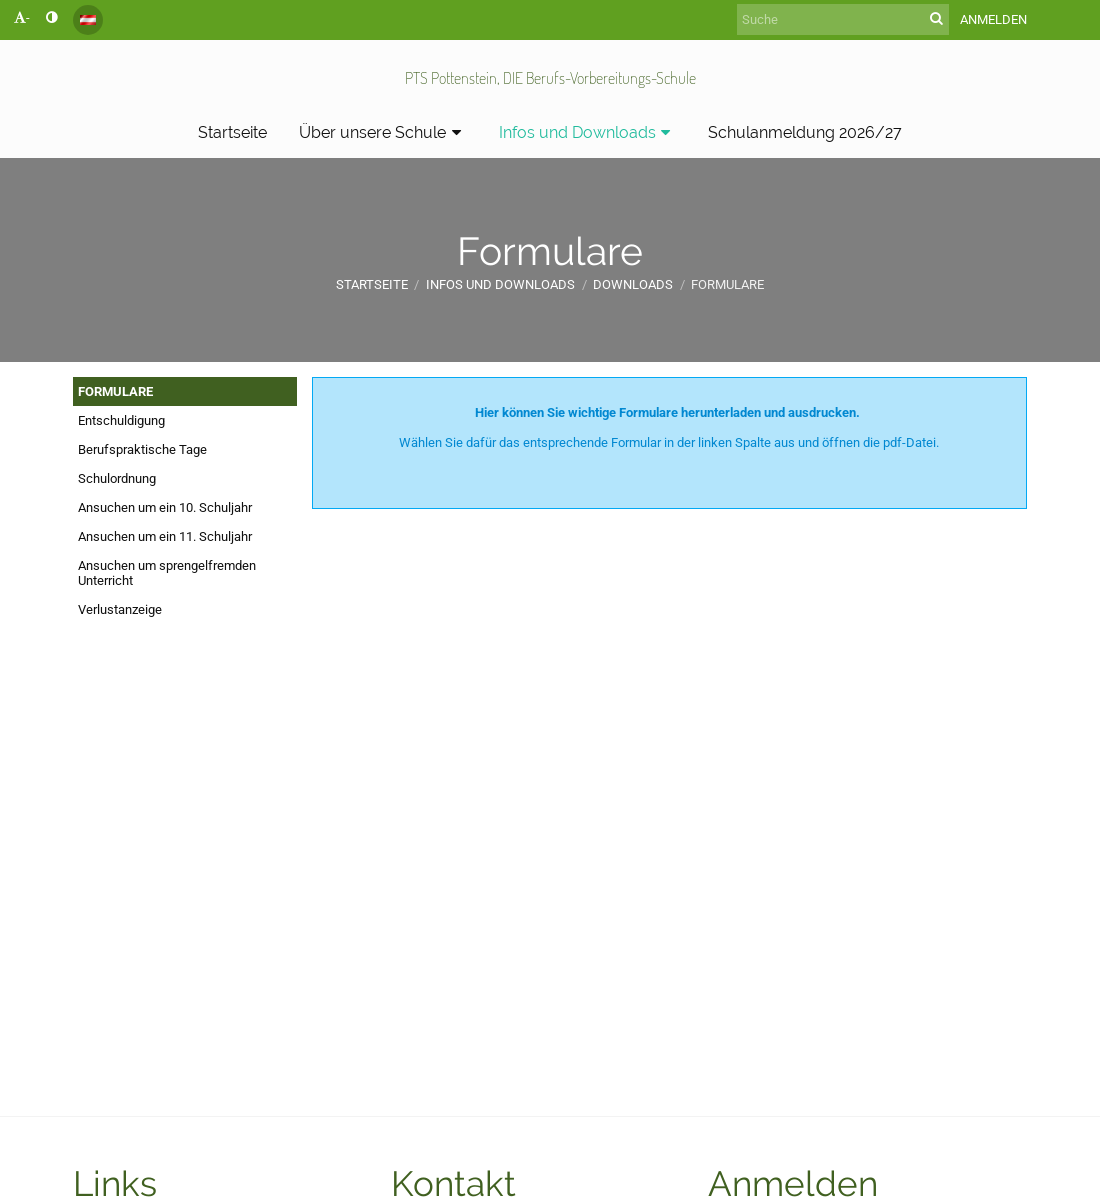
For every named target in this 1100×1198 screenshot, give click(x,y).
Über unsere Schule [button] (383, 132)
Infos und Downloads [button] (588, 132)
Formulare (727, 284)
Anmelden (993, 19)
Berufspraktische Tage (142, 449)
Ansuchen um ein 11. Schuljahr (165, 536)
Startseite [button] (232, 132)
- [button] (22, 17)
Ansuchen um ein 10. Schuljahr (165, 507)
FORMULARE (115, 391)
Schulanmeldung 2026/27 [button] (805, 132)
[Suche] (843, 19)
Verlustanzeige (120, 609)
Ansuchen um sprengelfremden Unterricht (167, 573)
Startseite (372, 284)
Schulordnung (117, 478)
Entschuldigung (121, 420)
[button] (88, 20)
